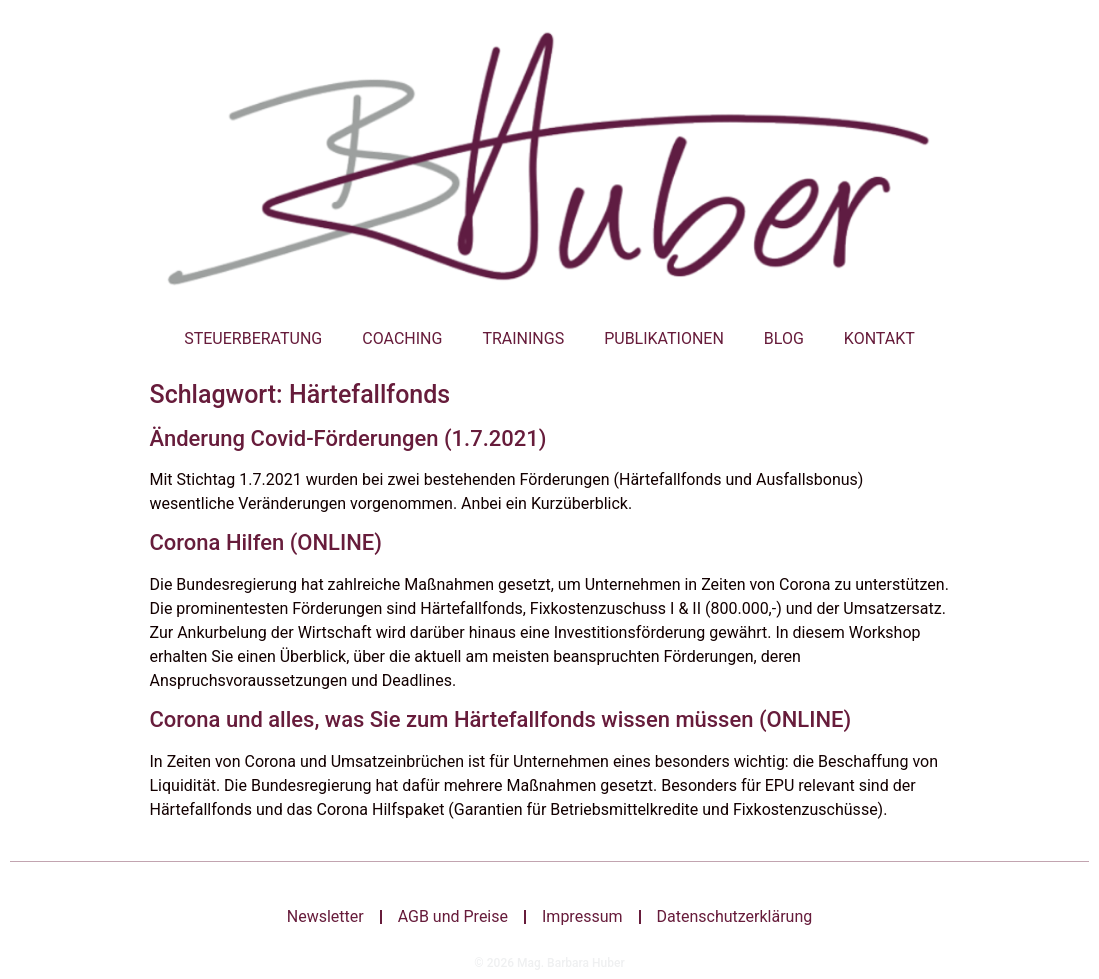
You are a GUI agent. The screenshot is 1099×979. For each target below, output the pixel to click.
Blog (784, 338)
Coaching (402, 338)
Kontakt (879, 338)
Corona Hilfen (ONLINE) (266, 542)
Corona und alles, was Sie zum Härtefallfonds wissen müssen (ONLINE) (501, 719)
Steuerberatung (253, 338)
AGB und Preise (453, 916)
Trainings (523, 338)
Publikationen (664, 338)
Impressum (582, 916)
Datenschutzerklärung (735, 916)
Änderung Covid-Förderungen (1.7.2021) (348, 438)
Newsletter (325, 916)
